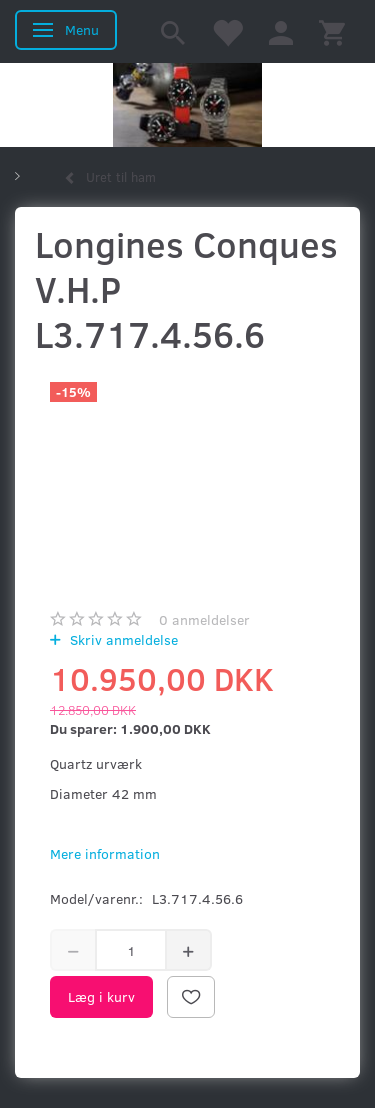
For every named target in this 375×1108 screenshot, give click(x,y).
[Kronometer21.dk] (187, 105)
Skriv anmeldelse (122, 639)
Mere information (105, 853)
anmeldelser (204, 619)
